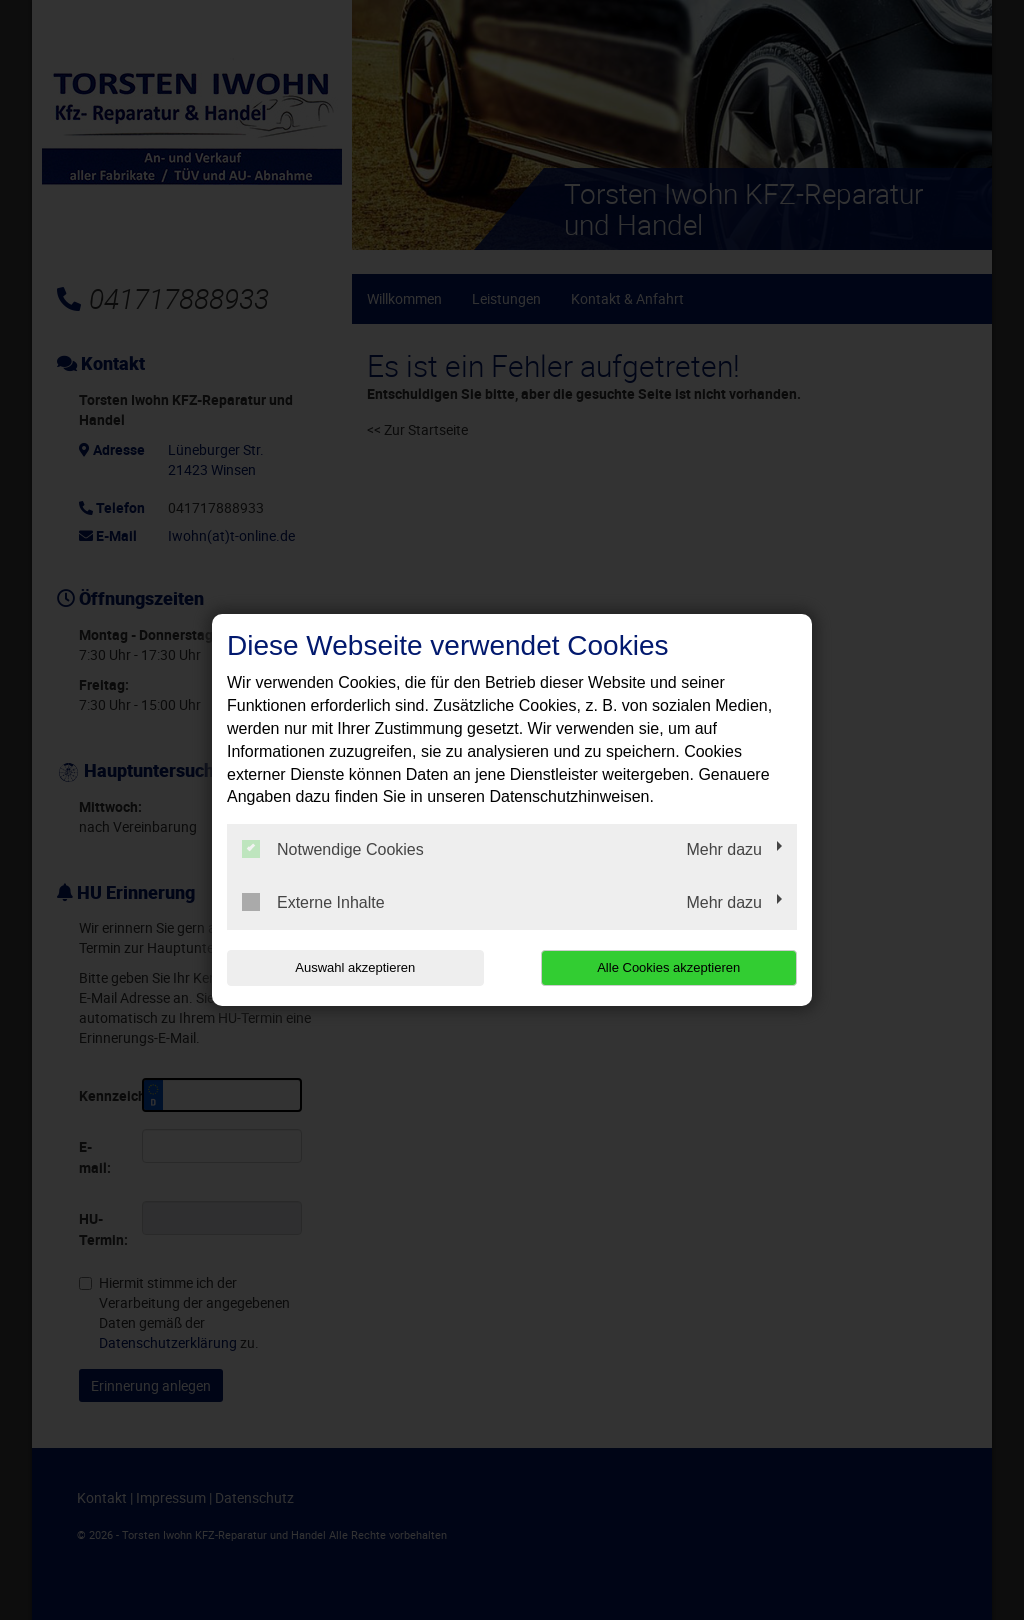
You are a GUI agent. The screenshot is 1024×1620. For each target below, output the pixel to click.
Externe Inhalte (313, 902)
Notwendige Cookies (333, 849)
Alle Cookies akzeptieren (668, 967)
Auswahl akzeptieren (355, 967)
